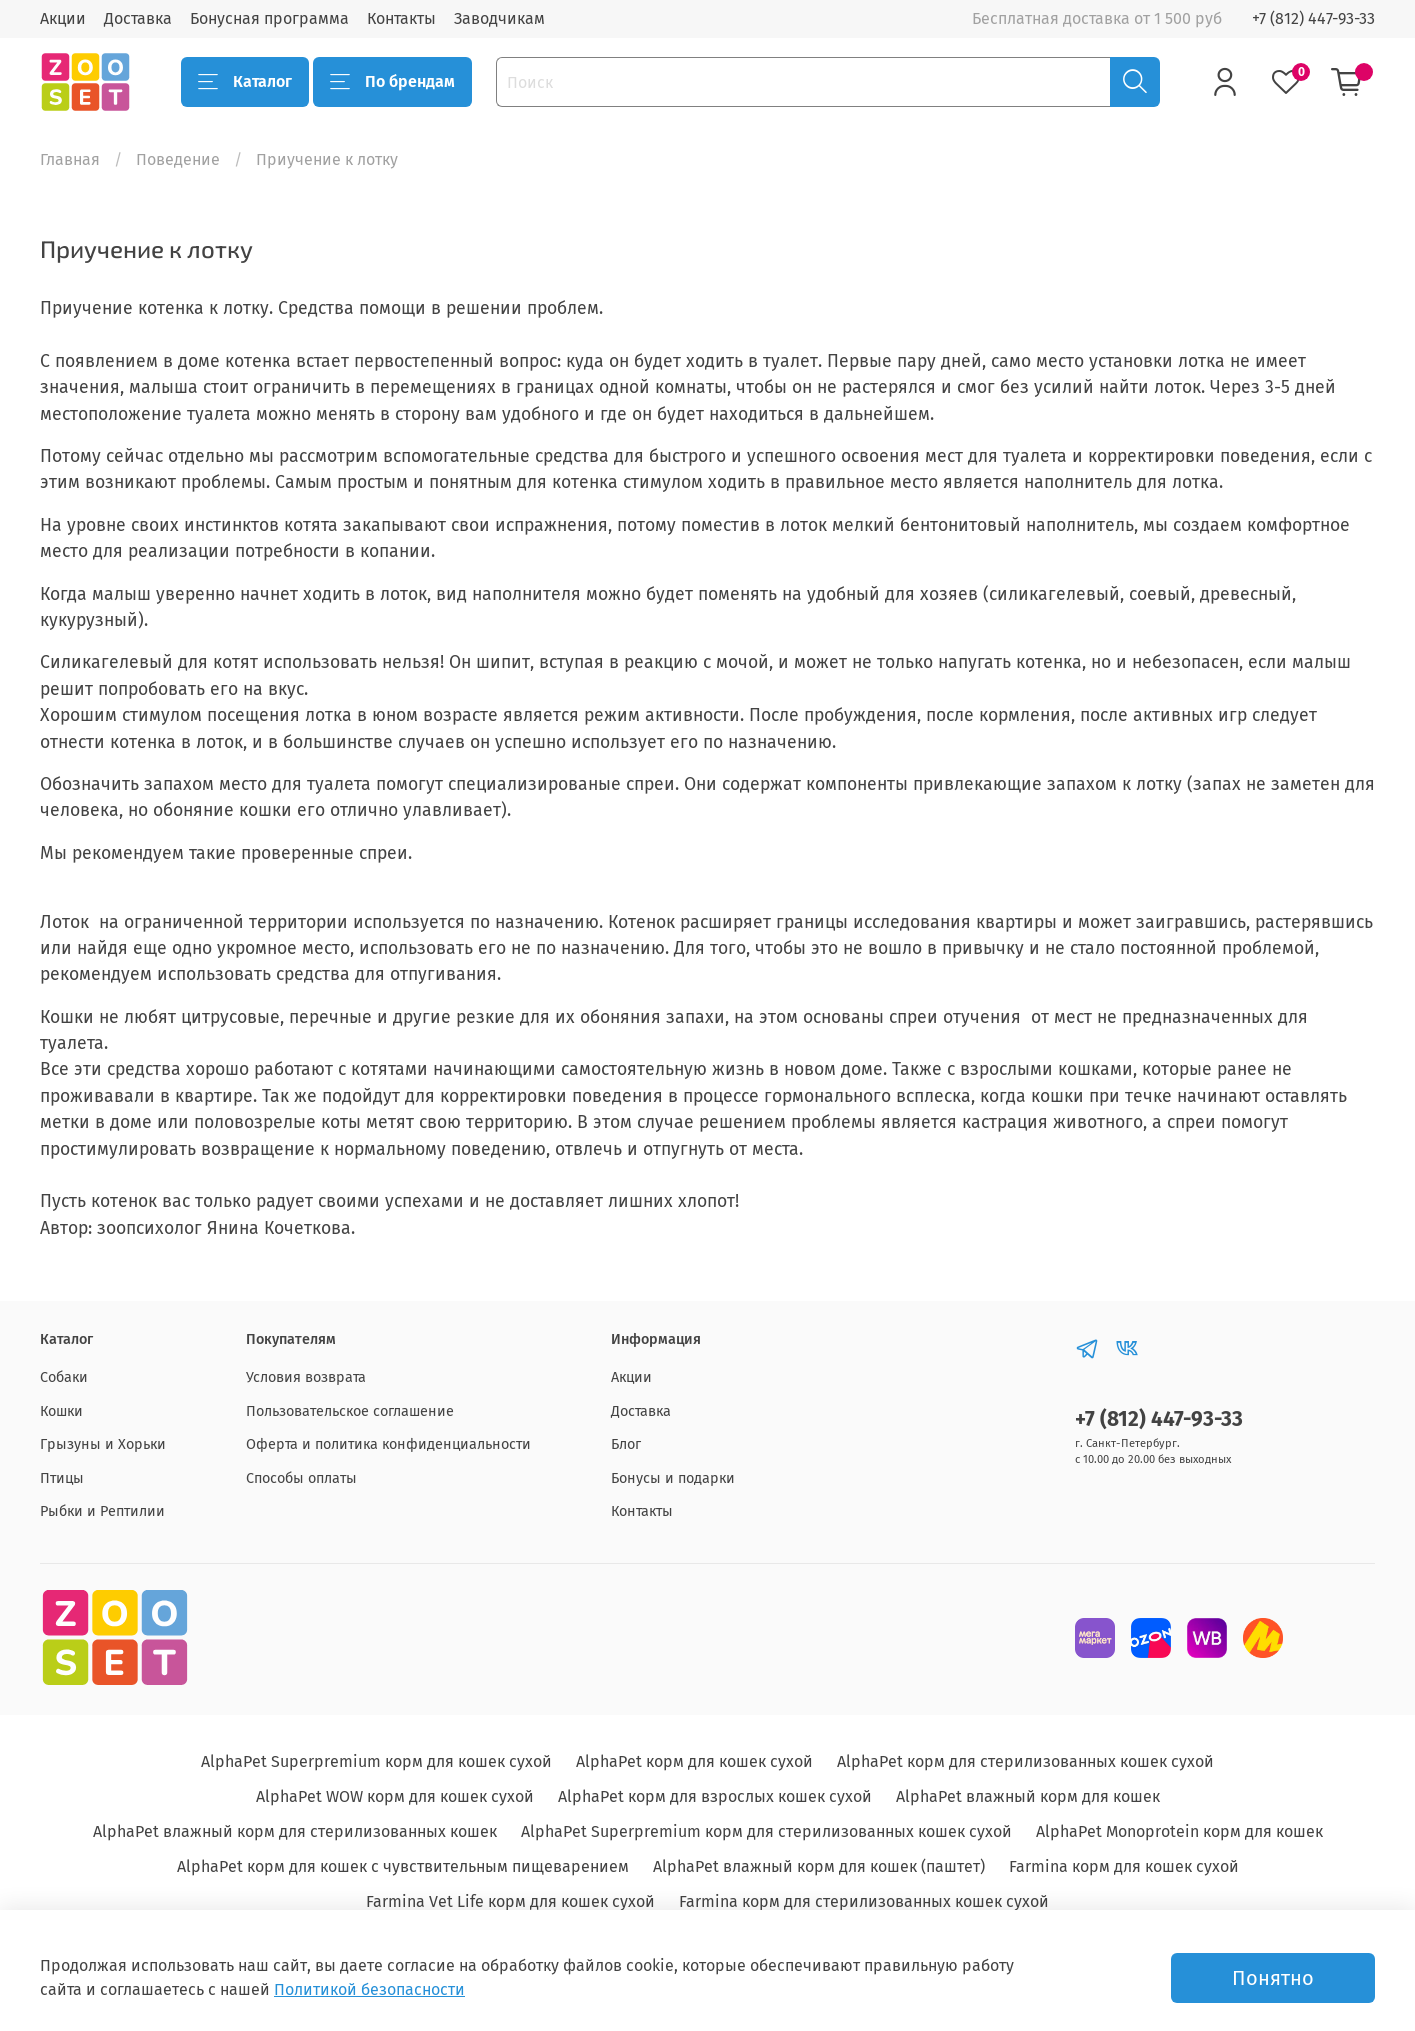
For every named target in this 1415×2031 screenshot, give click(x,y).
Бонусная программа (269, 18)
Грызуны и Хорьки (103, 1444)
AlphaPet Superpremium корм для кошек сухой (376, 1761)
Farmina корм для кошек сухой (1124, 1866)
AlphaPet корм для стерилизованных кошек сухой (1025, 1761)
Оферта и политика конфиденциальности (388, 1444)
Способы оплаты (301, 1478)
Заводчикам (499, 18)
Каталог (245, 82)
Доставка (138, 18)
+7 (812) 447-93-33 (1313, 18)
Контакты (401, 18)
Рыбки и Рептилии (102, 1511)
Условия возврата (306, 1377)
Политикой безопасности (369, 1989)
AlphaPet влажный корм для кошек (1028, 1796)
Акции (63, 18)
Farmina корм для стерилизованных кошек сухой (864, 1901)
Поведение (178, 159)
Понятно (1273, 1978)
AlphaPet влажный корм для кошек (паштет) (819, 1866)
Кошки (61, 1411)
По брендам (392, 82)
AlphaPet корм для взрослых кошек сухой (715, 1796)
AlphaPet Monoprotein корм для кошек (1179, 1831)
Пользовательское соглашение (350, 1411)
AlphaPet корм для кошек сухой (694, 1761)
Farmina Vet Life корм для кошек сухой (510, 1901)
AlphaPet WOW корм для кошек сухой (395, 1796)
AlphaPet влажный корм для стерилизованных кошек (295, 1831)
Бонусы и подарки (673, 1478)
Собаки (64, 1377)
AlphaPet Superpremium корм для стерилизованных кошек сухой (766, 1831)
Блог (626, 1444)
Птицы (62, 1478)
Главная (70, 159)
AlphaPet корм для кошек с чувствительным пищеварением (403, 1866)
